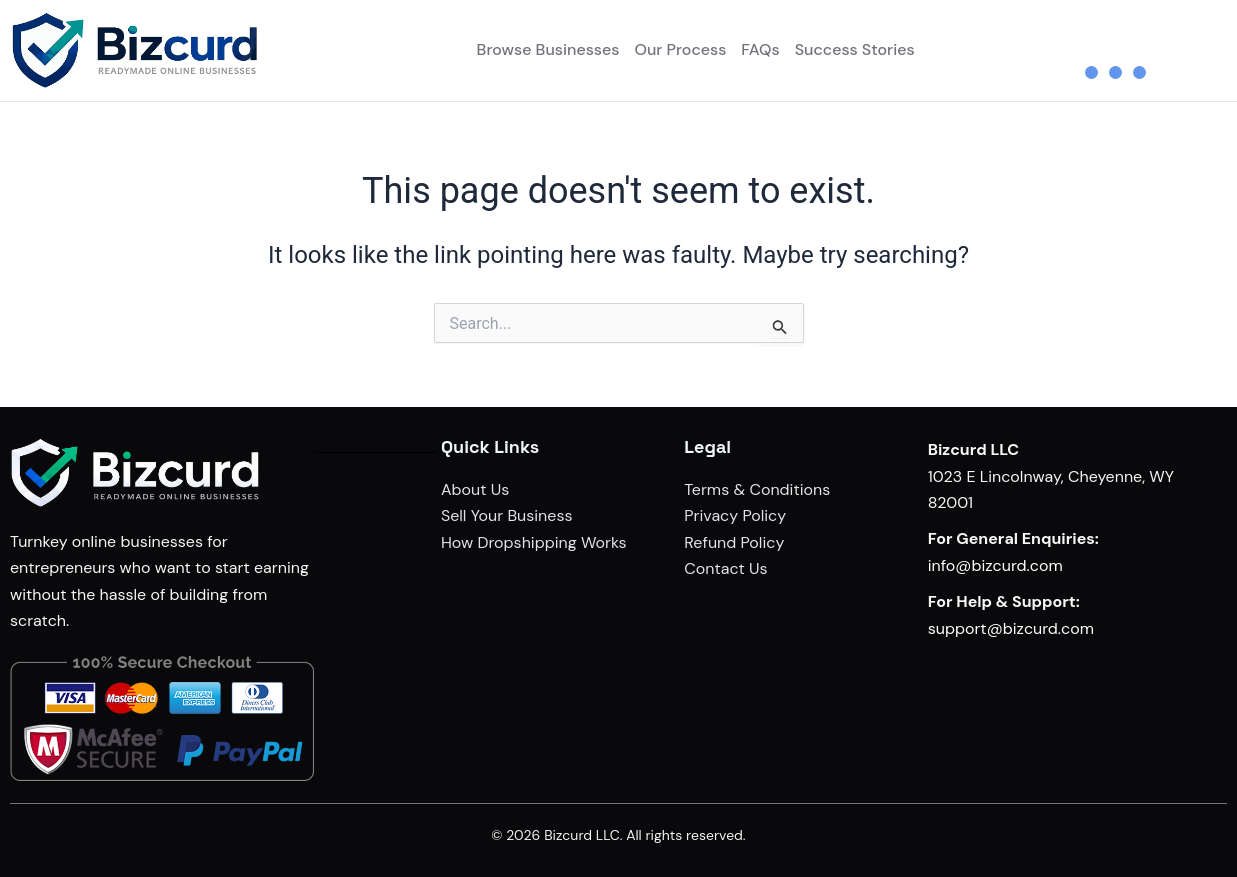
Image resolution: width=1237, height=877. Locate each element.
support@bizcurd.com (1011, 628)
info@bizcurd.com (995, 565)
